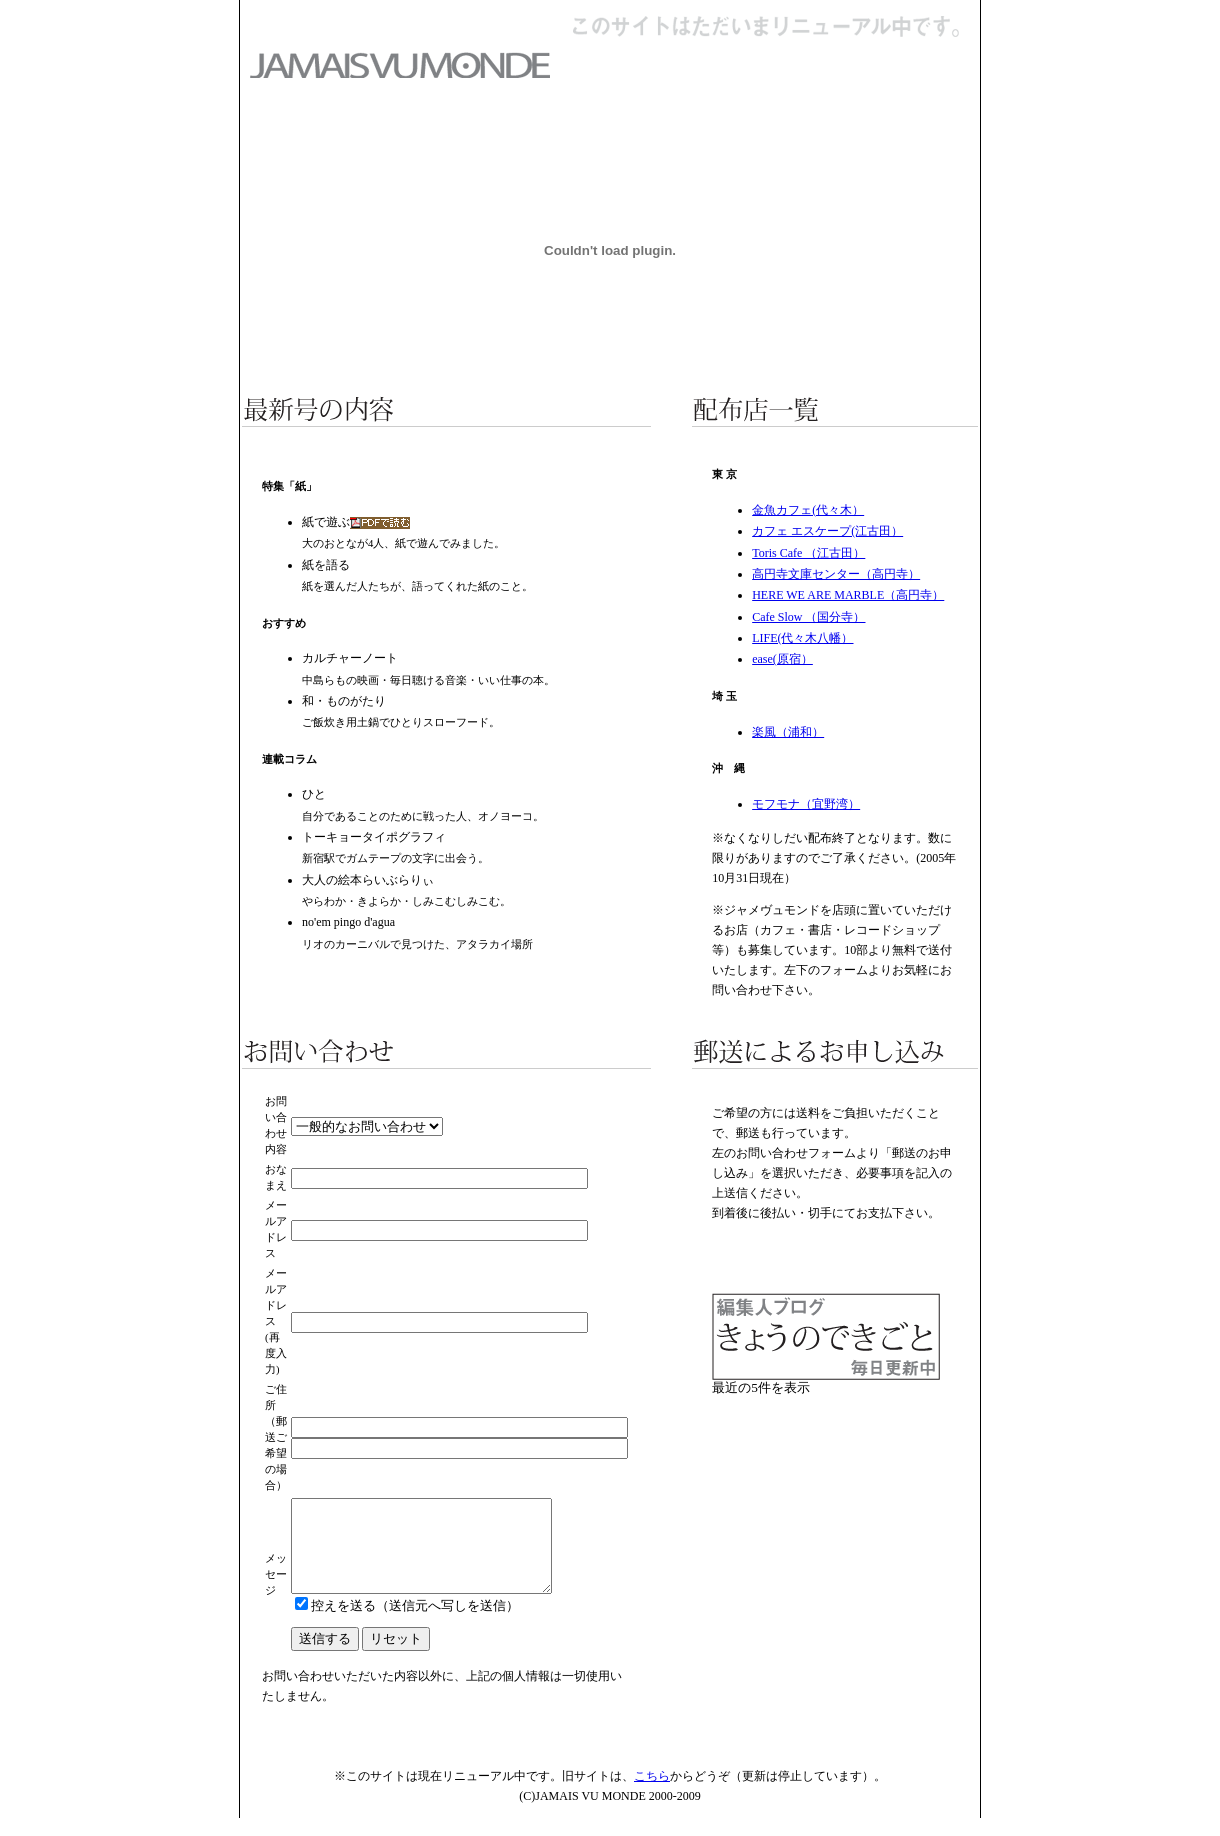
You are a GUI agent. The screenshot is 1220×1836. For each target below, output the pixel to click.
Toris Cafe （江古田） (808, 553)
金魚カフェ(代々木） (808, 510)
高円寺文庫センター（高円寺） (836, 574)
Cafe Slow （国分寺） (808, 617)
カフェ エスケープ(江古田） (827, 531)
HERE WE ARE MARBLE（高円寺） (848, 595)
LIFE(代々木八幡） (802, 638)
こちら (652, 1794)
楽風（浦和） (788, 732)
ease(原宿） (782, 659)
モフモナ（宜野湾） (806, 804)
